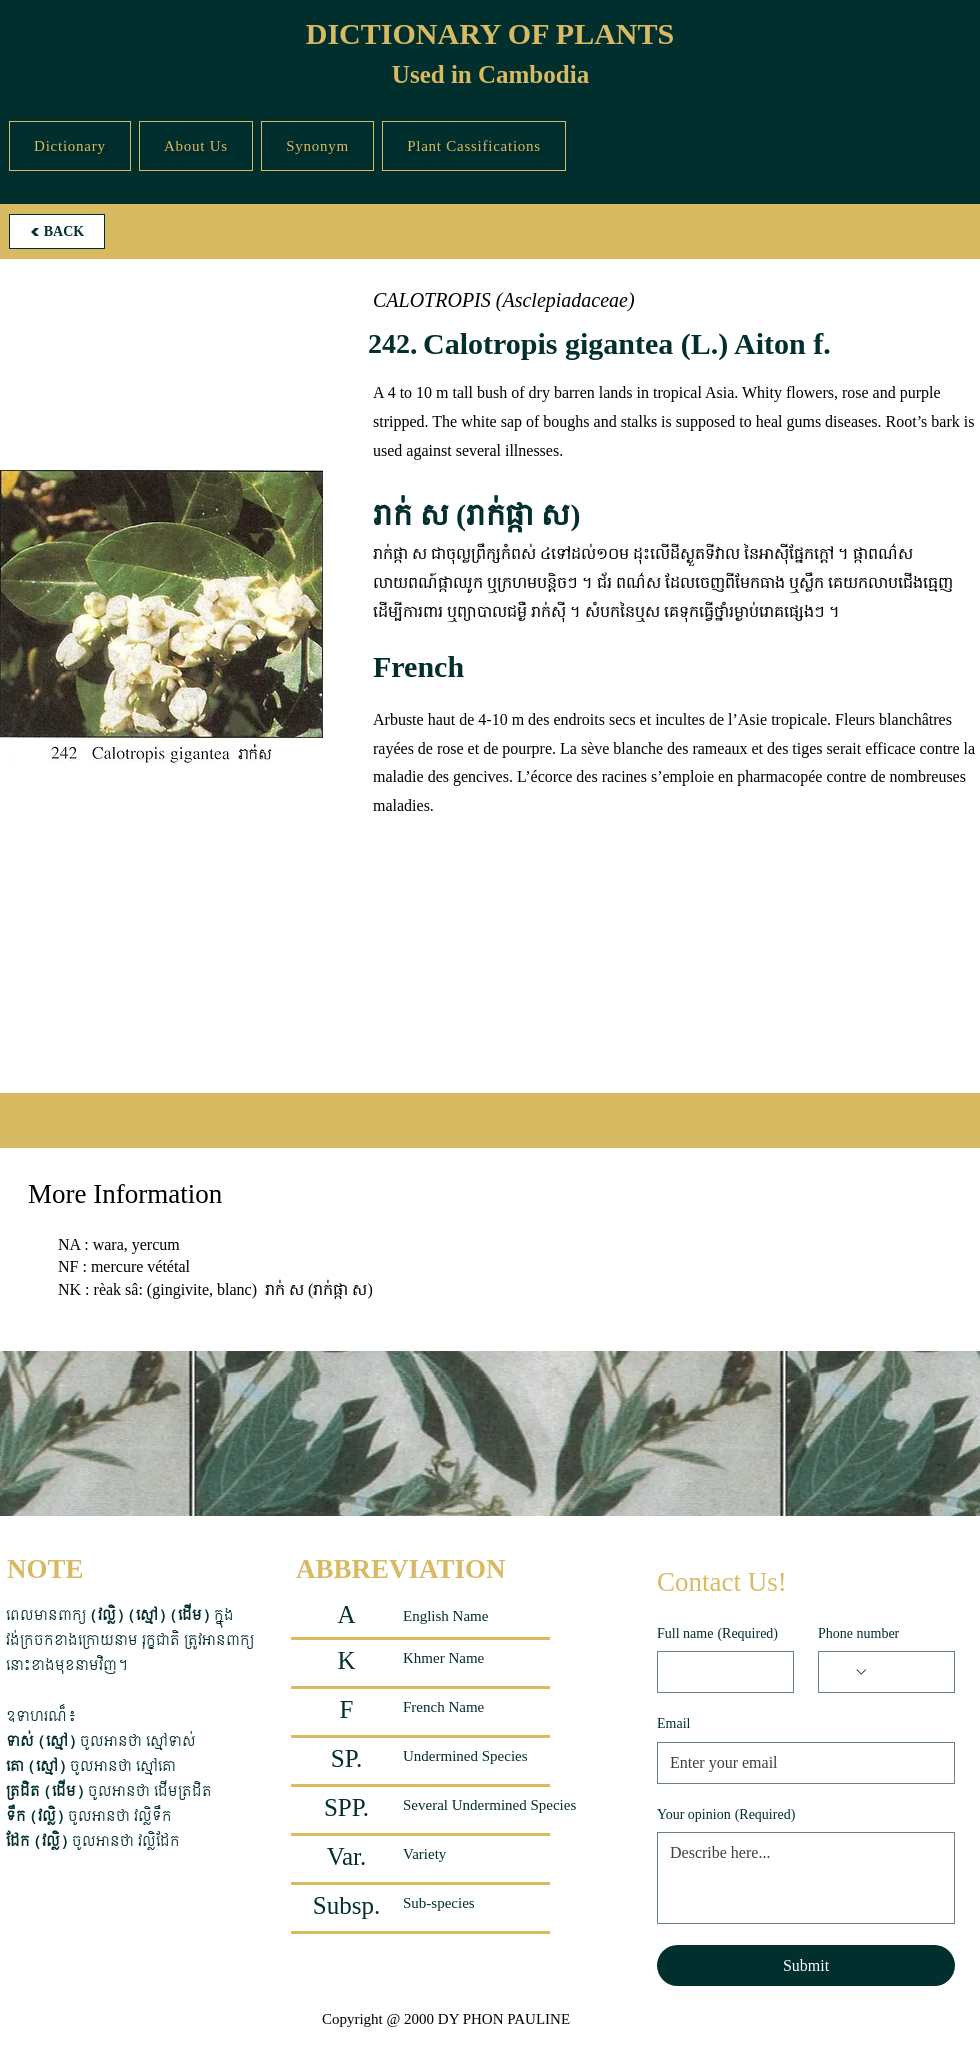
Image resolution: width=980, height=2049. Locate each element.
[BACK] (57, 231)
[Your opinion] (806, 1878)
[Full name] (719, 1672)
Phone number (858, 1633)
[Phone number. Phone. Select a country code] (850, 1672)
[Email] (800, 1763)
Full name (717, 1634)
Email (673, 1723)
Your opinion (726, 1815)
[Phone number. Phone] (905, 1672)
